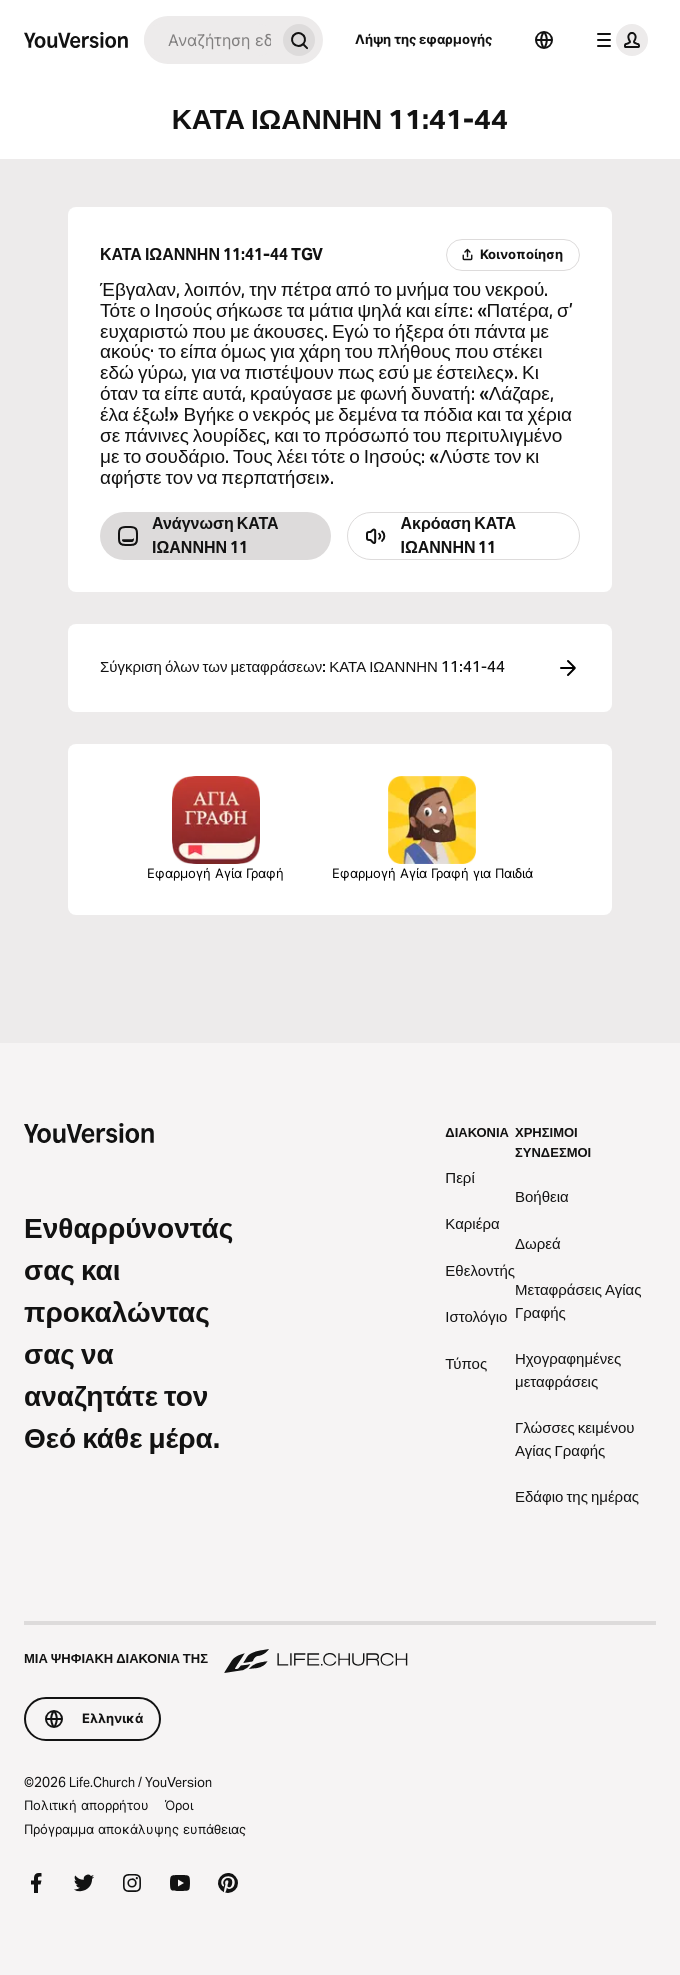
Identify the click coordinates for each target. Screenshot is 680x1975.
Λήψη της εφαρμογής (423, 39)
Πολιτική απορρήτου (86, 1805)
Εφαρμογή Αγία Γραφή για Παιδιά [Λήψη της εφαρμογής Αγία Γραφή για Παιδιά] (432, 828)
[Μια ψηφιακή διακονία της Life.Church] (340, 1649)
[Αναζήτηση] (209, 40)
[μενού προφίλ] (618, 40)
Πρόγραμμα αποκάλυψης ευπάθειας (135, 1829)
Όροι (179, 1805)
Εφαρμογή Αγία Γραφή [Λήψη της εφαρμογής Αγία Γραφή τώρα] (215, 828)
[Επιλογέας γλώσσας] (544, 40)
